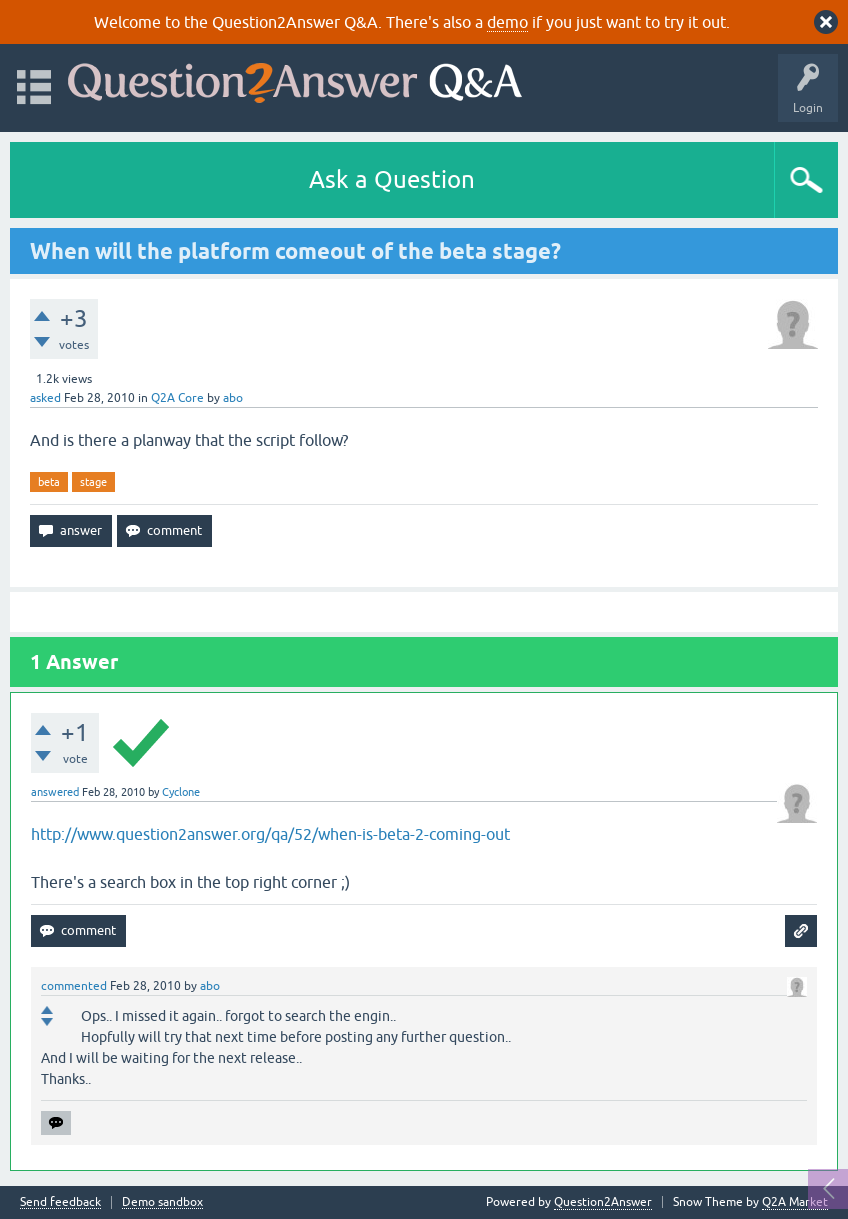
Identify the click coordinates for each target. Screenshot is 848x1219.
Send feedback (60, 1202)
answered (55, 792)
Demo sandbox (162, 1202)
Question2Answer (603, 1202)
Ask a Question (392, 179)
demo (507, 22)
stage (93, 482)
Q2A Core (177, 398)
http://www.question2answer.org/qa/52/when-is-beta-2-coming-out (270, 834)
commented (74, 986)
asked (45, 398)
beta (49, 482)
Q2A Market (795, 1202)
